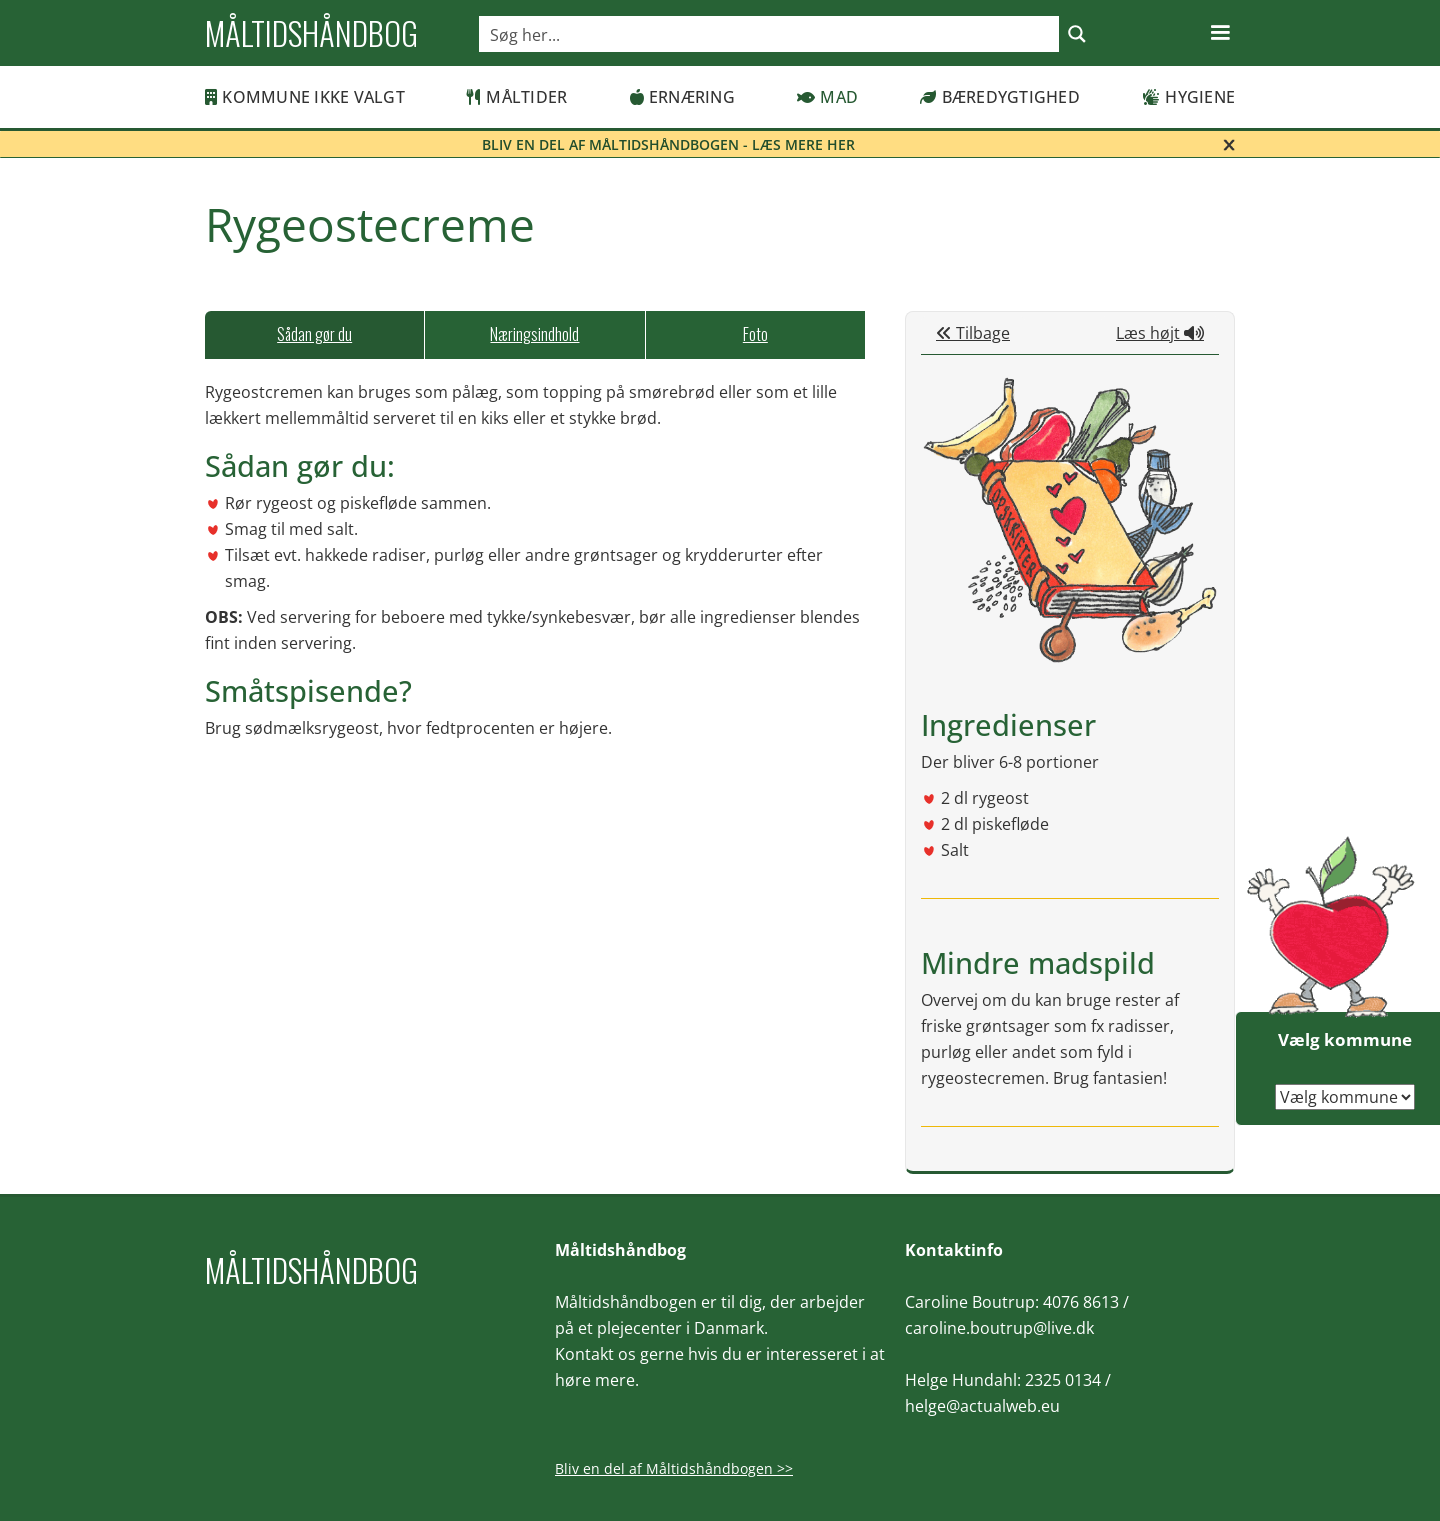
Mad (827, 97)
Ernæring (682, 97)
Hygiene (1188, 97)
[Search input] (770, 34)
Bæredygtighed (1000, 97)
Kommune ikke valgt (305, 97)
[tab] (314, 335)
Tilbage (973, 333)
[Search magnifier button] (1077, 34)
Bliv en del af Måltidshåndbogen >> (674, 1468)
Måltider (517, 97)
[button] (1220, 33)
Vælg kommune (1345, 1039)
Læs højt (1160, 333)
